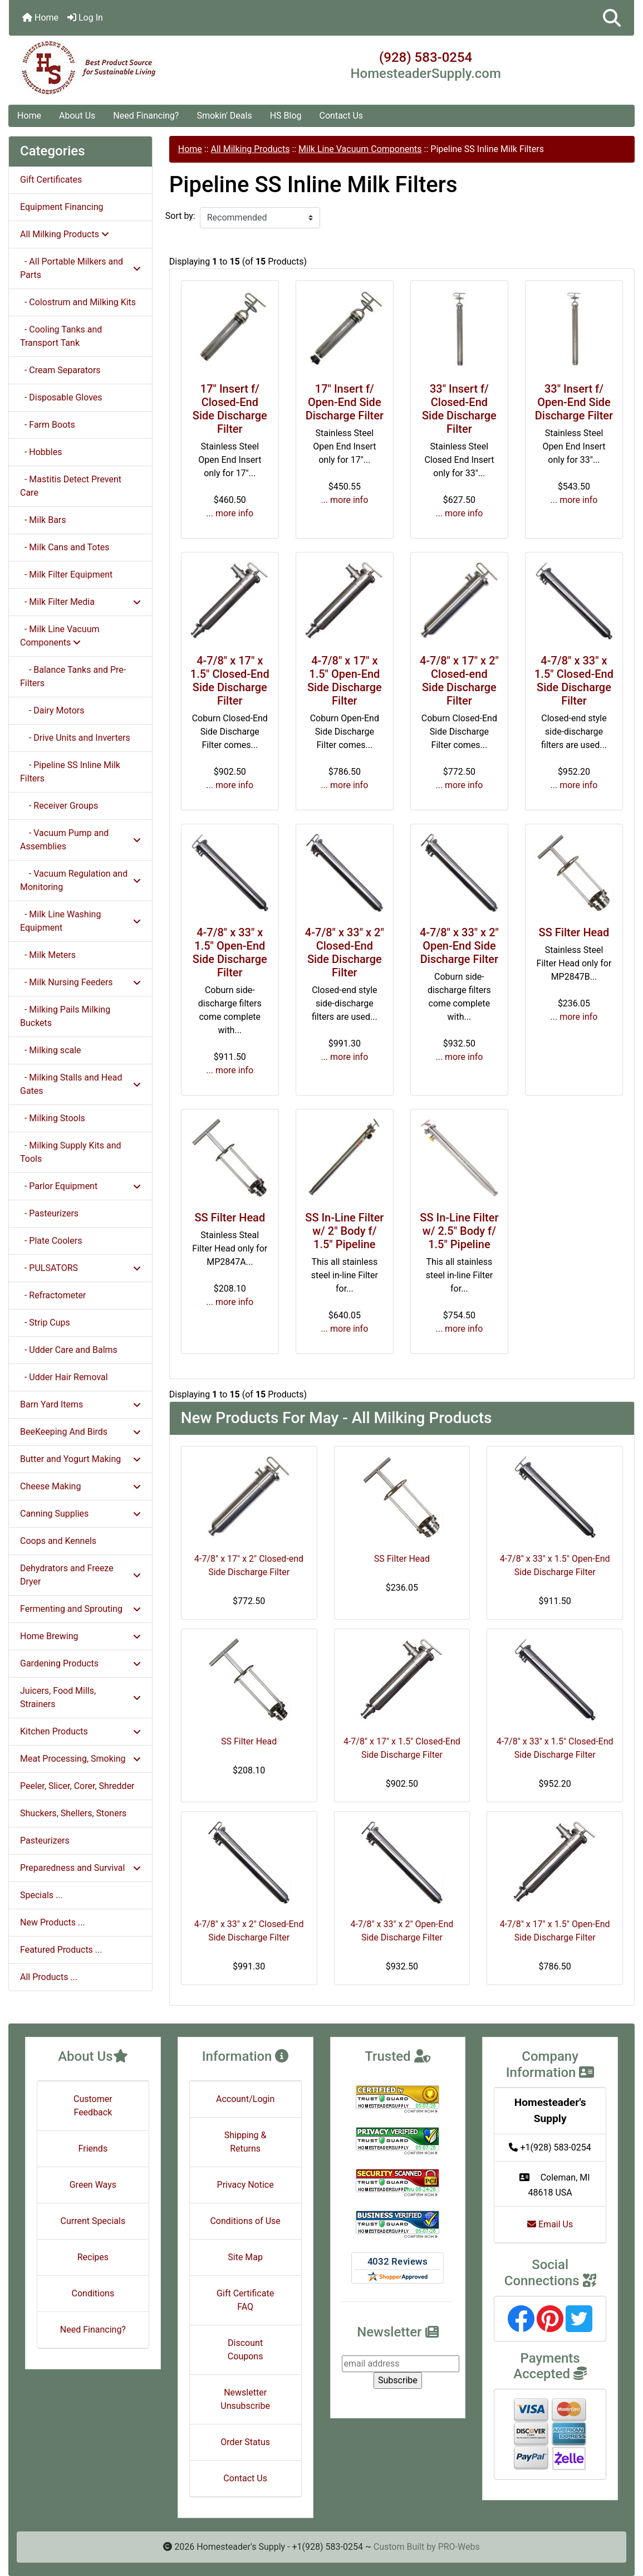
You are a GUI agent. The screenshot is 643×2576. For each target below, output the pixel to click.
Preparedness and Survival (80, 1868)
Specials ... (41, 1895)
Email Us (550, 2224)
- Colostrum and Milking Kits (78, 302)
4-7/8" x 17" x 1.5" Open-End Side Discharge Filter (344, 680)
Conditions (93, 2293)
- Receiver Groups (59, 805)
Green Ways (93, 2184)
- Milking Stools (52, 1118)
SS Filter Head (574, 932)
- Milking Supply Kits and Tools (70, 1152)
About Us (77, 115)
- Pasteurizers (49, 1213)
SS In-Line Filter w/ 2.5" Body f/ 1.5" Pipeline (459, 1231)
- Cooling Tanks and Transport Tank (61, 336)
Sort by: (180, 216)
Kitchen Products (80, 1731)
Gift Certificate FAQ (245, 2300)
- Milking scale (50, 1050)
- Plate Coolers (51, 1240)
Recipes (93, 2257)
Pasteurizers (45, 1840)
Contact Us (342, 115)
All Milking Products (250, 149)
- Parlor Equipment (80, 1186)
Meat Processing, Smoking (80, 1758)
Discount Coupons (245, 2350)
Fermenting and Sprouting (80, 1609)
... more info (229, 513)
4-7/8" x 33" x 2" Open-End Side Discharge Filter (459, 946)
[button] (611, 17)
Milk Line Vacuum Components (360, 149)
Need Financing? (146, 115)
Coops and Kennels (58, 1541)
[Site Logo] (113, 68)
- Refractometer (53, 1295)
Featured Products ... (61, 1949)
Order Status (245, 2442)
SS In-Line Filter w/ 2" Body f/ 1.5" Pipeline (344, 1231)
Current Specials (93, 2221)
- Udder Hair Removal (64, 1377)
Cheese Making (80, 1486)
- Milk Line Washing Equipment (80, 921)
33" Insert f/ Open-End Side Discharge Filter (574, 402)
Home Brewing (80, 1636)
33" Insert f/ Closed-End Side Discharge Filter (459, 409)
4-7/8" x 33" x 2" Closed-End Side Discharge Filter (344, 952)
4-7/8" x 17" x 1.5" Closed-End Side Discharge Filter (229, 680)
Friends (93, 2148)
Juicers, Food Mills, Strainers (80, 1697)
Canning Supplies (80, 1513)
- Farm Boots (47, 424)
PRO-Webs (459, 2546)
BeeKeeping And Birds (80, 1431)
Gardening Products (80, 1663)
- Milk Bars (43, 520)
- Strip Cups (45, 1322)
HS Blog (286, 115)
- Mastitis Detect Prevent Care (70, 486)
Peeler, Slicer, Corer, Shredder (77, 1786)
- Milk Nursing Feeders (80, 982)
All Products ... (48, 1977)
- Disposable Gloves (61, 397)
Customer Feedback (92, 2106)
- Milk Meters (48, 955)
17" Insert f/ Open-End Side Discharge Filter (345, 402)
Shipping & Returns (245, 2142)
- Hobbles (41, 452)
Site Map (245, 2257)
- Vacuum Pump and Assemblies (80, 840)
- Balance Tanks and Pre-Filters (73, 676)
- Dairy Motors (52, 710)
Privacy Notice (245, 2184)
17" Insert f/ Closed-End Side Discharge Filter (230, 409)
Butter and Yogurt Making (80, 1459)
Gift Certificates (51, 179)
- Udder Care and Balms (68, 1350)
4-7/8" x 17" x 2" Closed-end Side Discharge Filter (459, 680)
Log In (85, 17)
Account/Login (245, 2099)
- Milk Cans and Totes (64, 547)
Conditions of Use (245, 2221)
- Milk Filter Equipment (66, 574)
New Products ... (52, 1922)
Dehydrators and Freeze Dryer (80, 1575)
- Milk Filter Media (80, 602)
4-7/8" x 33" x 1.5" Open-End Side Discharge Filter (230, 952)
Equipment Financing (61, 207)
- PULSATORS (80, 1268)
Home (40, 17)
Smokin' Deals (224, 115)
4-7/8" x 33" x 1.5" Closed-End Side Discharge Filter (573, 680)
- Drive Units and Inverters (75, 737)
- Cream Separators (60, 370)
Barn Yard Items (80, 1404)
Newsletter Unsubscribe (245, 2399)
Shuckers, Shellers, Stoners (73, 1813)
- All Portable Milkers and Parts (80, 268)
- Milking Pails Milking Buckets (65, 1016)
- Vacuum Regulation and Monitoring (80, 880)
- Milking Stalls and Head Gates (80, 1084)
